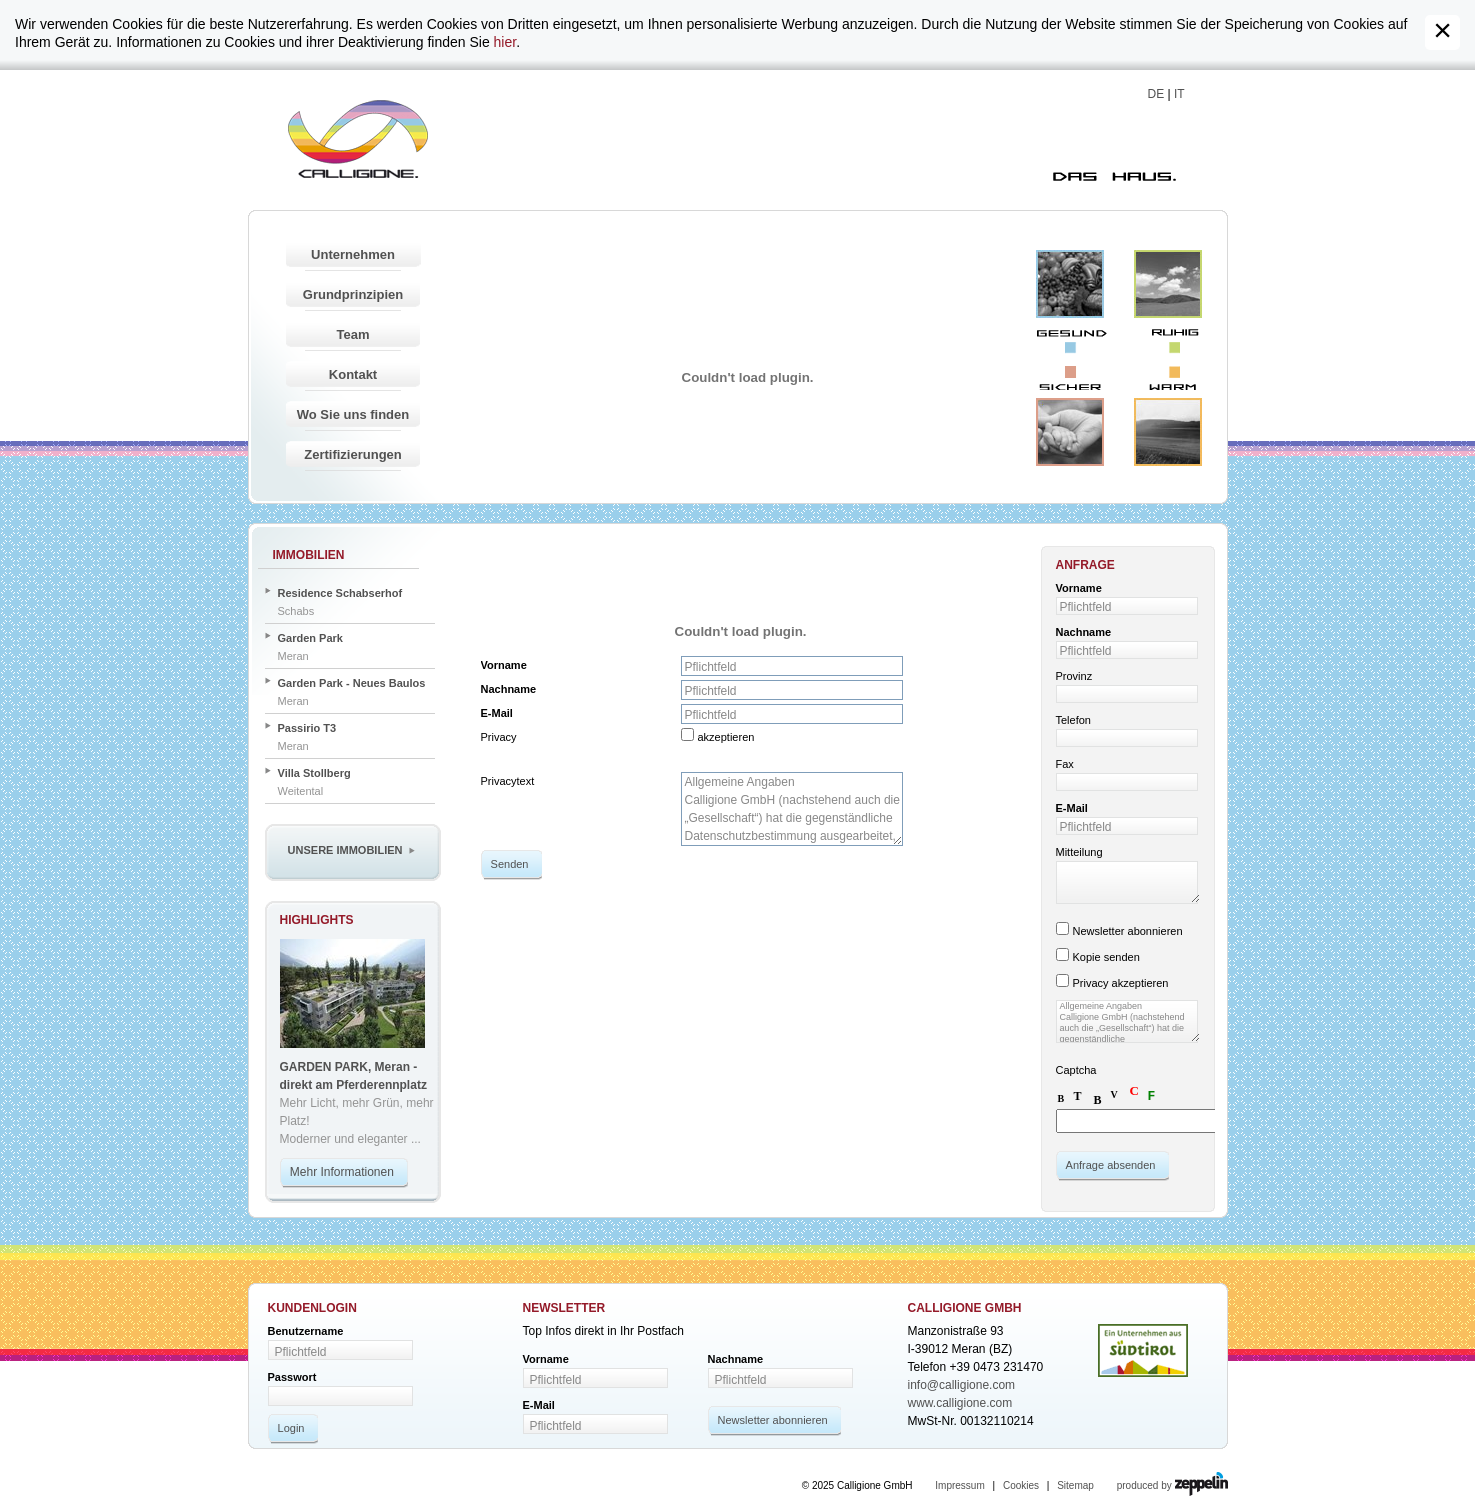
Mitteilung (1079, 852)
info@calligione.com (962, 1385)
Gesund (1070, 284)
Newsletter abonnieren (1128, 931)
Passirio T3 (307, 728)
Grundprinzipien (353, 294)
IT (1179, 94)
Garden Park (310, 638)
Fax (1065, 764)
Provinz (1074, 676)
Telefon (1073, 720)
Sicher (1070, 432)
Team (353, 334)
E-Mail (497, 713)
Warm (1168, 432)
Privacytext (508, 781)
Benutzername (306, 1331)
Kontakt (353, 374)
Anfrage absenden (1111, 1165)
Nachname (509, 689)
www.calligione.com (960, 1403)
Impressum (959, 1485)
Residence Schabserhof (340, 593)
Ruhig (1168, 284)
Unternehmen (353, 254)
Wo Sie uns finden (353, 414)
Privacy (499, 737)
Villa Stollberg (314, 773)
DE (1156, 94)
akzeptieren (726, 737)
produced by (1172, 1485)
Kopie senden (1106, 957)
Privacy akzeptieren (1121, 983)
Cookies (1021, 1485)
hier (505, 42)
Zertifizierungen (353, 454)
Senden (510, 864)
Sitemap (1075, 1485)
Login (291, 1428)
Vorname (504, 665)
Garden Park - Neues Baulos (352, 683)
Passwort (292, 1377)
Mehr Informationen (342, 1172)
